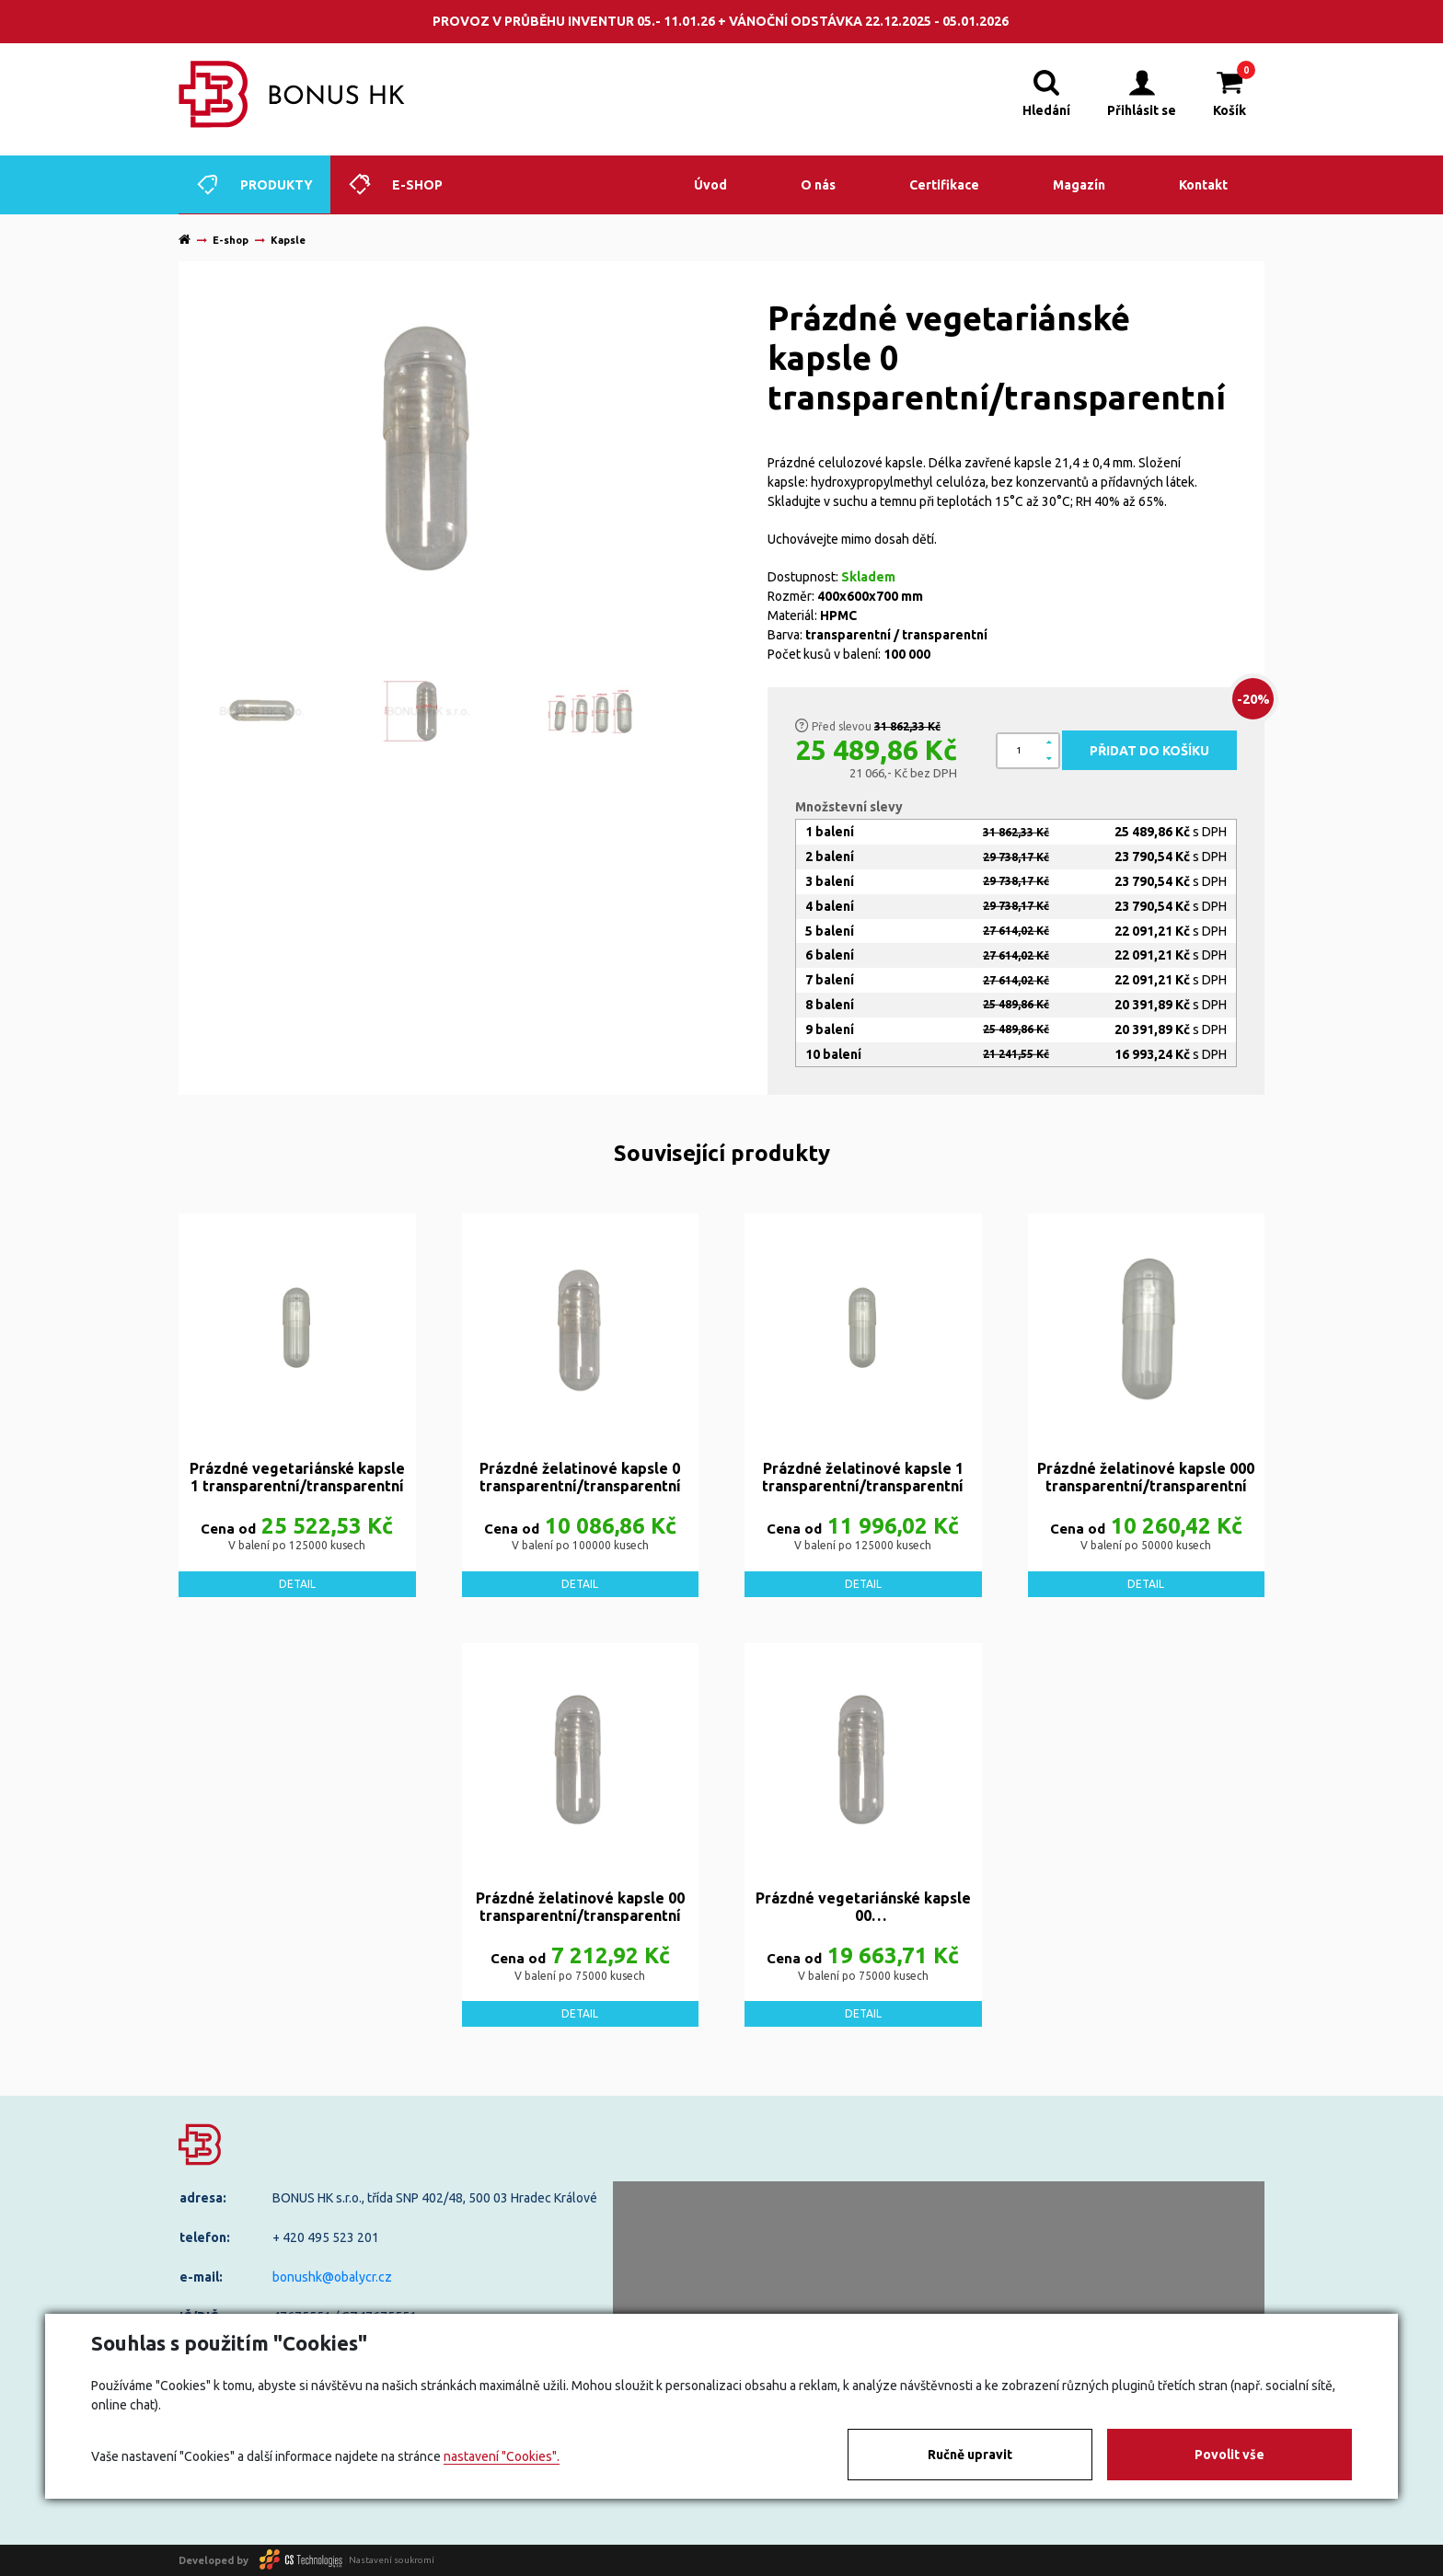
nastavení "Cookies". (502, 2456)
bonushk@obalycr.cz (332, 2277)
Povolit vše (1229, 2454)
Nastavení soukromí (391, 2560)
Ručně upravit (970, 2454)
